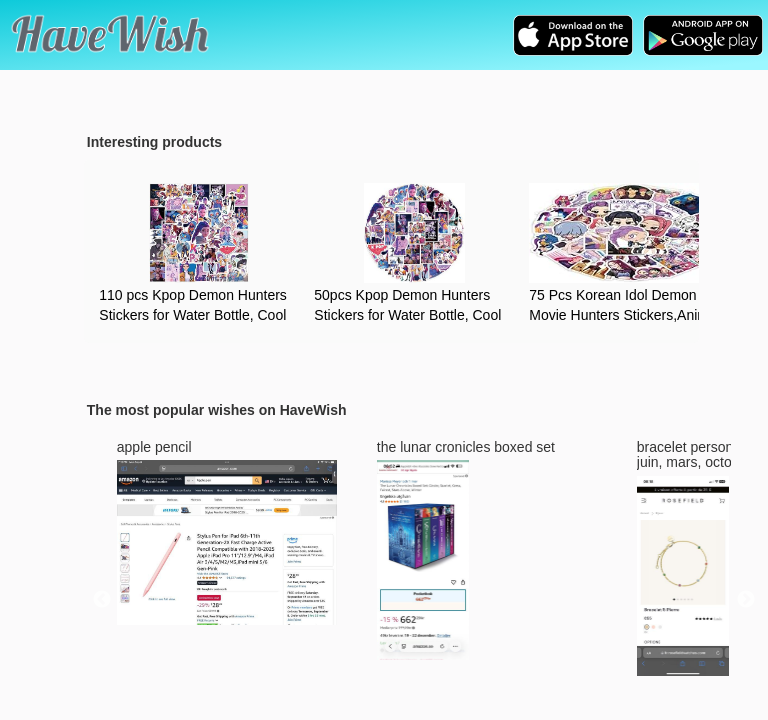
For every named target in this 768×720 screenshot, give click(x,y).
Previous (102, 600)
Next (746, 600)
